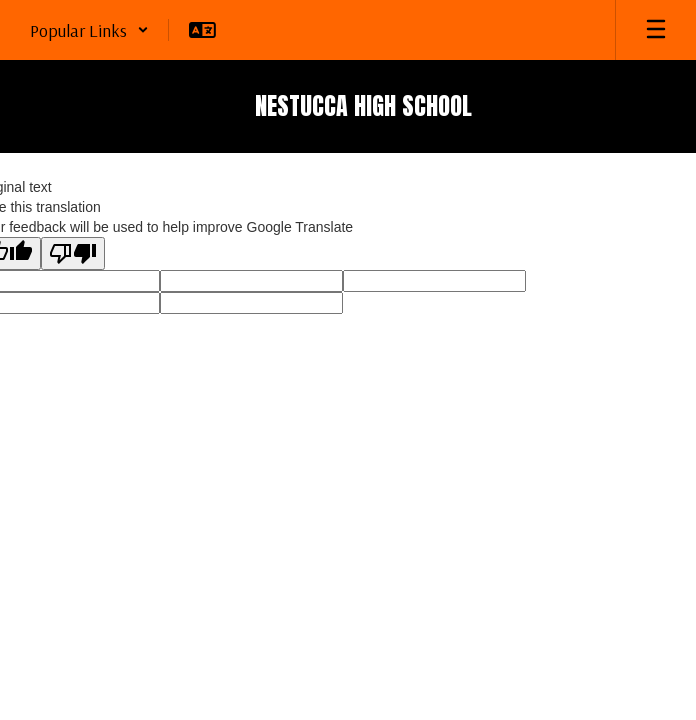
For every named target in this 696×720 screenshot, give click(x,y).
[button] (89, 30)
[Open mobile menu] (656, 30)
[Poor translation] (73, 253)
